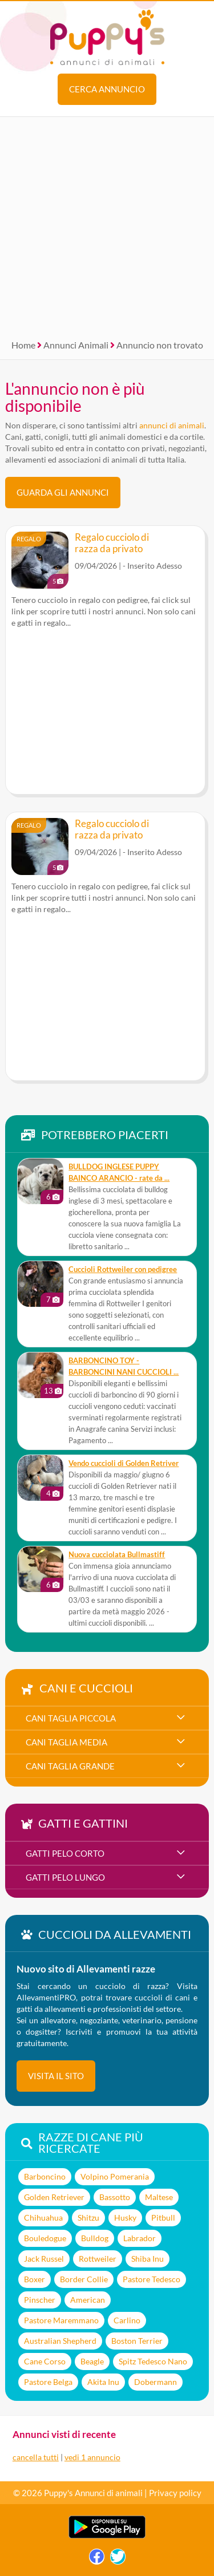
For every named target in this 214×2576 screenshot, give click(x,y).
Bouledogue (45, 2238)
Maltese (159, 2197)
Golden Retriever (54, 2197)
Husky (125, 2217)
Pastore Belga (48, 2382)
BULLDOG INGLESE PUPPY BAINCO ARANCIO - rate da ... (118, 1172)
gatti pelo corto (65, 1853)
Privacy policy (175, 2493)
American (87, 2299)
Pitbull (163, 2217)
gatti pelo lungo (65, 1877)
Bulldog (94, 2238)
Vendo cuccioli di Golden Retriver (123, 1463)
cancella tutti (36, 2457)
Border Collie (84, 2279)
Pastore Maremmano (61, 2320)
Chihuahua (43, 2217)
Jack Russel (44, 2258)
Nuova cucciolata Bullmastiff (116, 1554)
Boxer (34, 2279)
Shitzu (88, 2217)
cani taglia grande (70, 1766)
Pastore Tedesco (151, 2279)
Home (23, 344)
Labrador (139, 2238)
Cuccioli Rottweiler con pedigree (122, 1269)
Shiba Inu (147, 2258)
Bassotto (114, 2197)
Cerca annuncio (107, 89)
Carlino (127, 2320)
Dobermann (155, 2382)
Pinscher (39, 2299)
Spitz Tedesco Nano (153, 2361)
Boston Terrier (137, 2341)
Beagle (92, 2361)
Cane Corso (45, 2361)
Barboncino (45, 2176)
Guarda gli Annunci (63, 492)
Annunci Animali (75, 344)
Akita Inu (103, 2382)
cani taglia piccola (71, 1718)
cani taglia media (66, 1742)
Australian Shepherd (60, 2341)
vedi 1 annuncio (92, 2457)
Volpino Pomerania (114, 2176)
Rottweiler (97, 2258)
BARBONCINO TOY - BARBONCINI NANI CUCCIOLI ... (123, 1366)
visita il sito (56, 2076)
